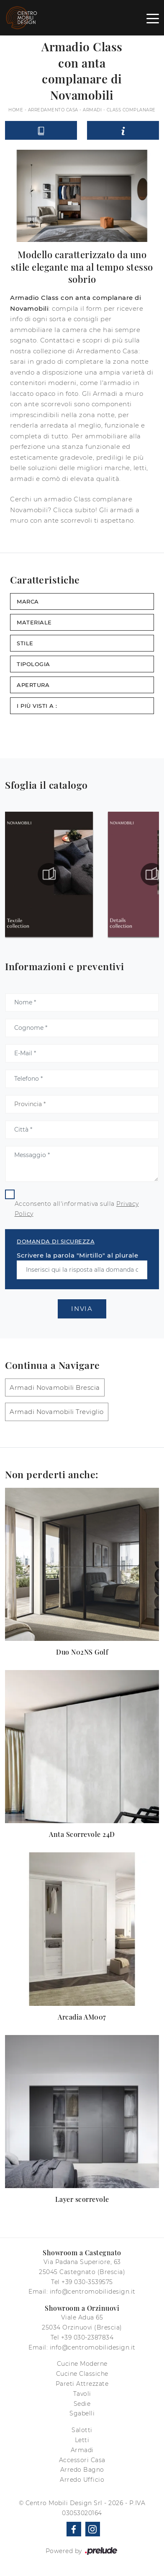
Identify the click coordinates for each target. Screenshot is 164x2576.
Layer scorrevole (82, 2199)
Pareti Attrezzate (82, 2383)
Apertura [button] (33, 685)
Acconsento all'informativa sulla (77, 1209)
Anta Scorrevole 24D (82, 1834)
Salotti (82, 2430)
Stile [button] (25, 643)
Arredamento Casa (53, 110)
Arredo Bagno (82, 2469)
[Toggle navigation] (152, 18)
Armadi (92, 110)
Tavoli (82, 2393)
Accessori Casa (82, 2460)
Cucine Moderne (82, 2363)
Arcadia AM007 (82, 2016)
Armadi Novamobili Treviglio (57, 1412)
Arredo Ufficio (82, 2479)
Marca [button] (28, 601)
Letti (82, 2440)
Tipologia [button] (33, 664)
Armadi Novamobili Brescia (55, 1387)
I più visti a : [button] (37, 705)
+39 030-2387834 (87, 2337)
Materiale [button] (34, 622)
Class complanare (131, 110)
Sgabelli (82, 2413)
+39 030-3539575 (87, 2282)
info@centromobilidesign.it (93, 2291)
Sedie (82, 2403)
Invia (82, 1309)
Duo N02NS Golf (82, 1652)
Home (15, 110)
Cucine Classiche (82, 2373)
